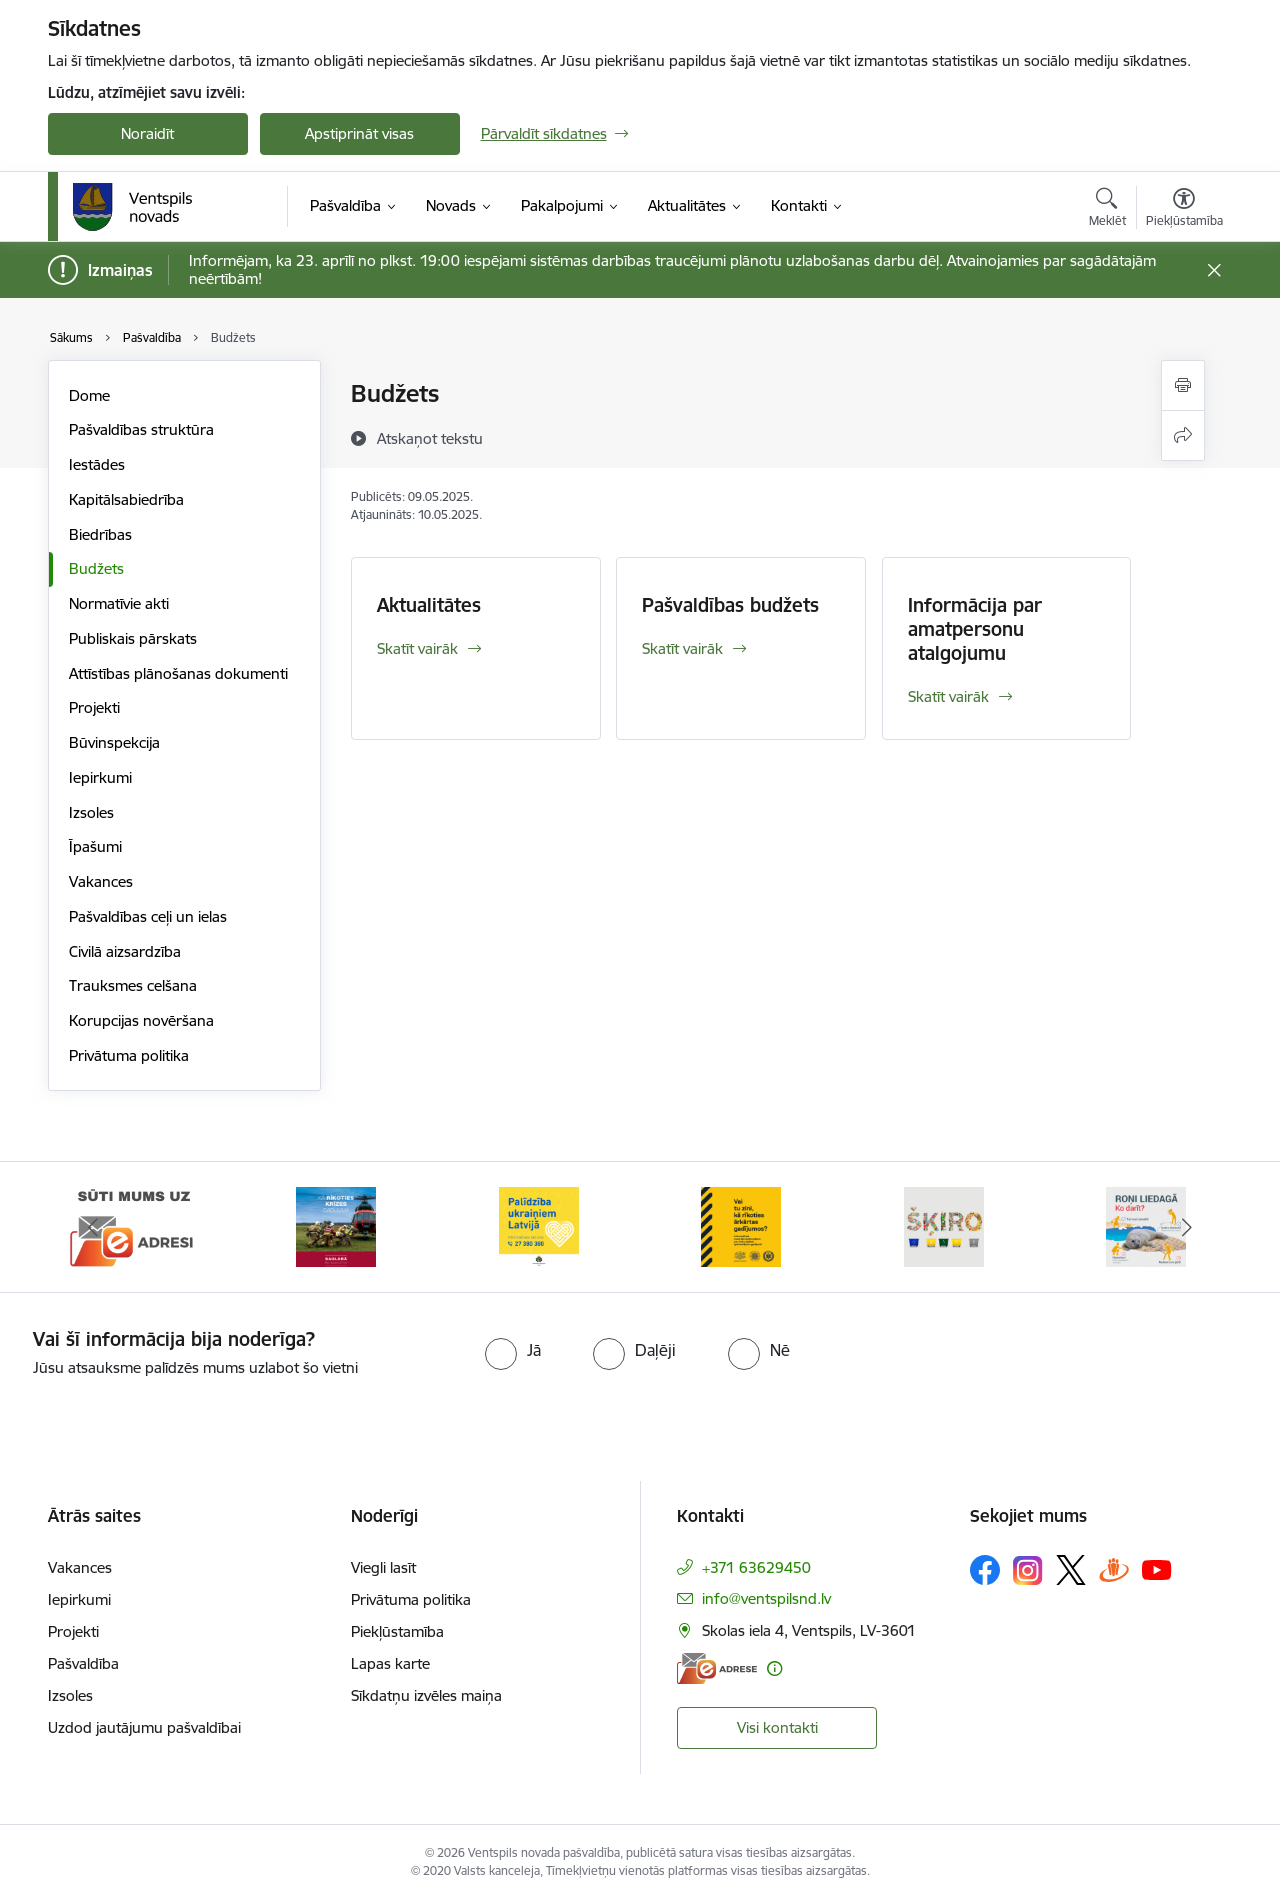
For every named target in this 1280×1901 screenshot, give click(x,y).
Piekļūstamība (397, 1631)
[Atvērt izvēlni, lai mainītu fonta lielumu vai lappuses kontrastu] (1184, 210)
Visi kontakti (777, 1727)
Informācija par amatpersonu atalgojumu (975, 629)
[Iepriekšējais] (94, 1227)
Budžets (96, 568)
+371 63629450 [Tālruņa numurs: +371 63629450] (756, 1567)
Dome (89, 395)
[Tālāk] (1187, 1227)
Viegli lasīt (383, 1567)
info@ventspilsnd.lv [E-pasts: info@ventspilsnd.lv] (766, 1598)
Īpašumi (95, 846)
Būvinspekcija (114, 742)
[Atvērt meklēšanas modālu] (1107, 210)
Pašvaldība (83, 1663)
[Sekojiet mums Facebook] (985, 1570)
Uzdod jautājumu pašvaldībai (144, 1727)
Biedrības (100, 534)
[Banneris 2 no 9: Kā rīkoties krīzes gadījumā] (336, 1225)
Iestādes (97, 464)
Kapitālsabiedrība (126, 499)
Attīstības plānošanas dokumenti (178, 673)
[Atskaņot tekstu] (430, 438)
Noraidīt (147, 133)
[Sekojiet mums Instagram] (1028, 1570)
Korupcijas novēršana (141, 1020)
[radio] (513, 1350)
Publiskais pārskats (133, 638)
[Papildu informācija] (774, 1668)
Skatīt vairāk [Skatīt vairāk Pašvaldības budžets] (682, 648)
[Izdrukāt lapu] (1183, 385)
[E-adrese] (717, 1668)
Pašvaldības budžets (730, 605)
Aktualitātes (429, 605)
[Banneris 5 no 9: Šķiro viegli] (944, 1225)
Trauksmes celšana (133, 985)
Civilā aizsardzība (125, 951)
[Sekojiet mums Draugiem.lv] (1114, 1569)
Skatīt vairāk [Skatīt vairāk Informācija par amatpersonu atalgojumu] (948, 696)
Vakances (101, 881)
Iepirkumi (100, 777)
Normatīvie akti (119, 603)
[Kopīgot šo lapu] (1183, 435)
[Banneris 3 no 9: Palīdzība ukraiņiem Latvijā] (539, 1225)
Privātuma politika (129, 1055)
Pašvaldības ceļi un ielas (148, 916)
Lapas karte (390, 1663)
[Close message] (1213, 270)
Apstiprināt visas (359, 133)
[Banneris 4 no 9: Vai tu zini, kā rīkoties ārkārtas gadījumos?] (741, 1225)
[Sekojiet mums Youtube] (1157, 1569)
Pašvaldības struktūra (141, 429)
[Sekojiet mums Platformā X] (1071, 1570)
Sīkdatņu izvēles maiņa (426, 1695)
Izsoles (91, 812)
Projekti (94, 707)
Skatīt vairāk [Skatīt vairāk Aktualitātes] (417, 648)
